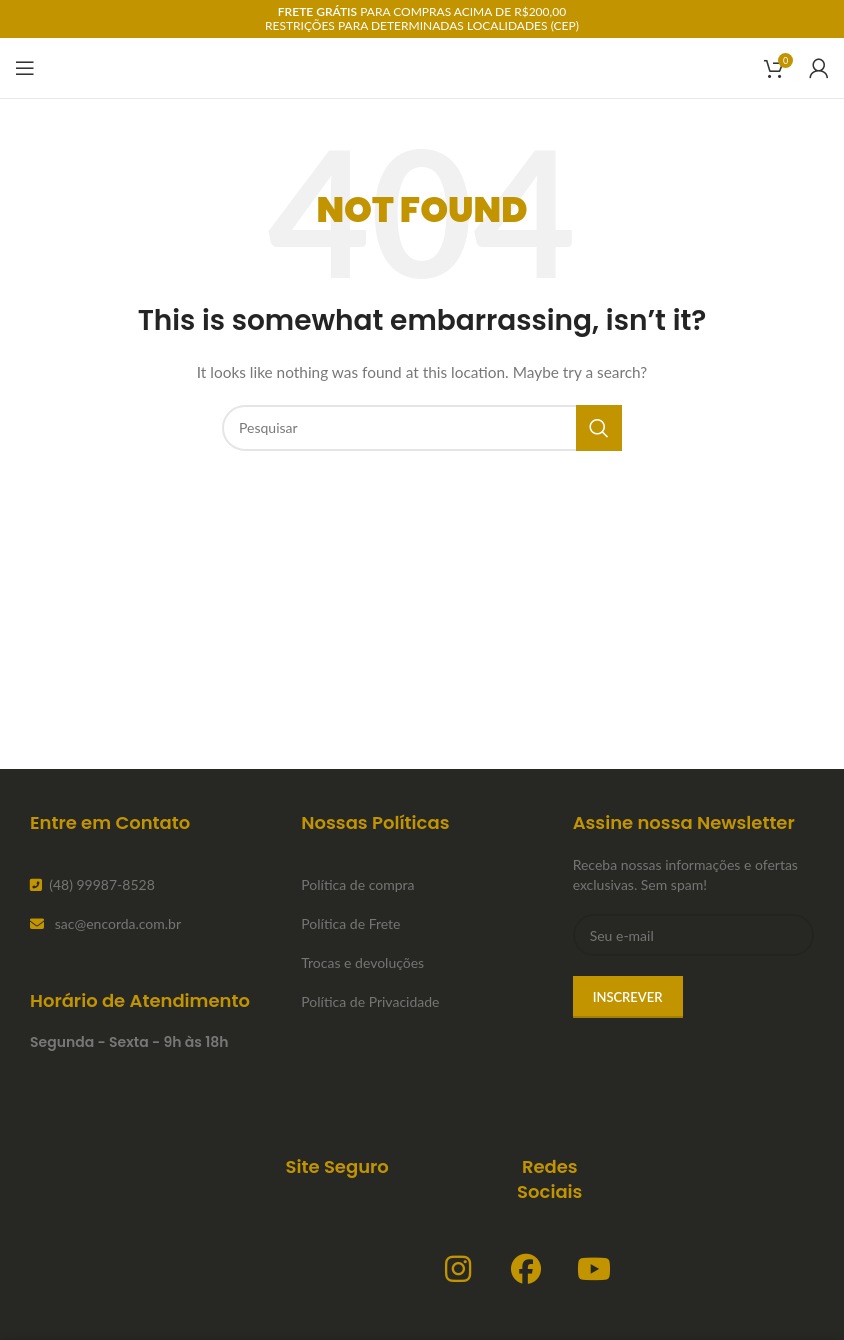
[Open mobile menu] (25, 68)
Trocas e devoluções (362, 962)
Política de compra (357, 884)
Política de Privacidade (370, 1001)
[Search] (422, 428)
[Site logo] (422, 67)
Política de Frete (350, 923)
